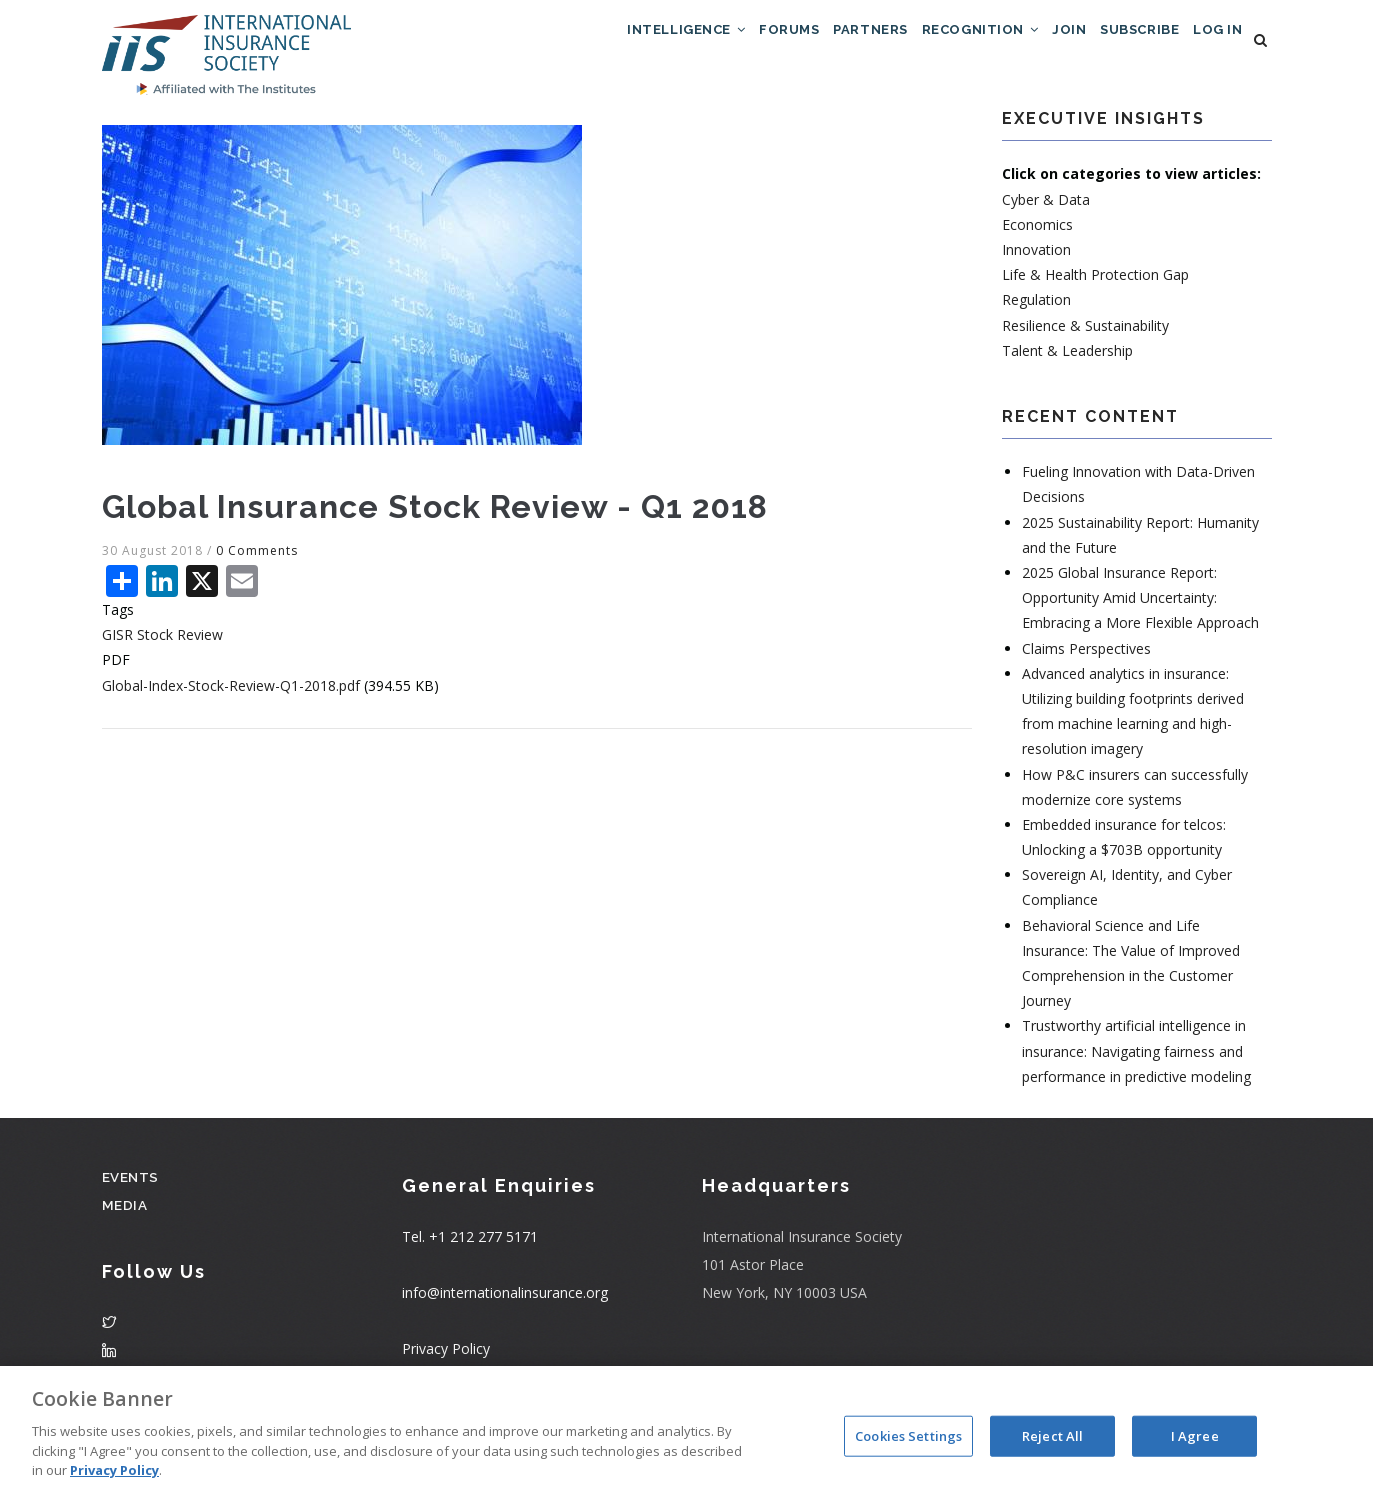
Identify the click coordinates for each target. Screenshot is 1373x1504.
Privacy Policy (446, 1356)
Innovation (1036, 256)
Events (131, 1183)
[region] (686, 1435)
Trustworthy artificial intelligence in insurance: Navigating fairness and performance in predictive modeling (1136, 1058)
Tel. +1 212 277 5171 (470, 1244)
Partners (810, 43)
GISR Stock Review (162, 642)
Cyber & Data (1046, 206)
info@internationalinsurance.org (505, 1300)
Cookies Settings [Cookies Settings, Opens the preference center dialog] (908, 1435)
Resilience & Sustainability (1085, 332)
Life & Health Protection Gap (1095, 282)
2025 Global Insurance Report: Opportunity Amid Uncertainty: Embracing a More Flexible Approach (1140, 604)
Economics (1037, 231)
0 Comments (257, 557)
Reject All (1052, 1435)
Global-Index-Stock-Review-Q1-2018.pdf (231, 692)
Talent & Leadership (1067, 357)
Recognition (934, 43)
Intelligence (598, 43)
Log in (1212, 43)
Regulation (1036, 307)
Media (125, 1211)
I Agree (1195, 1435)
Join (1037, 43)
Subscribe (1120, 43)
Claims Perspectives (1086, 655)
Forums (715, 43)
